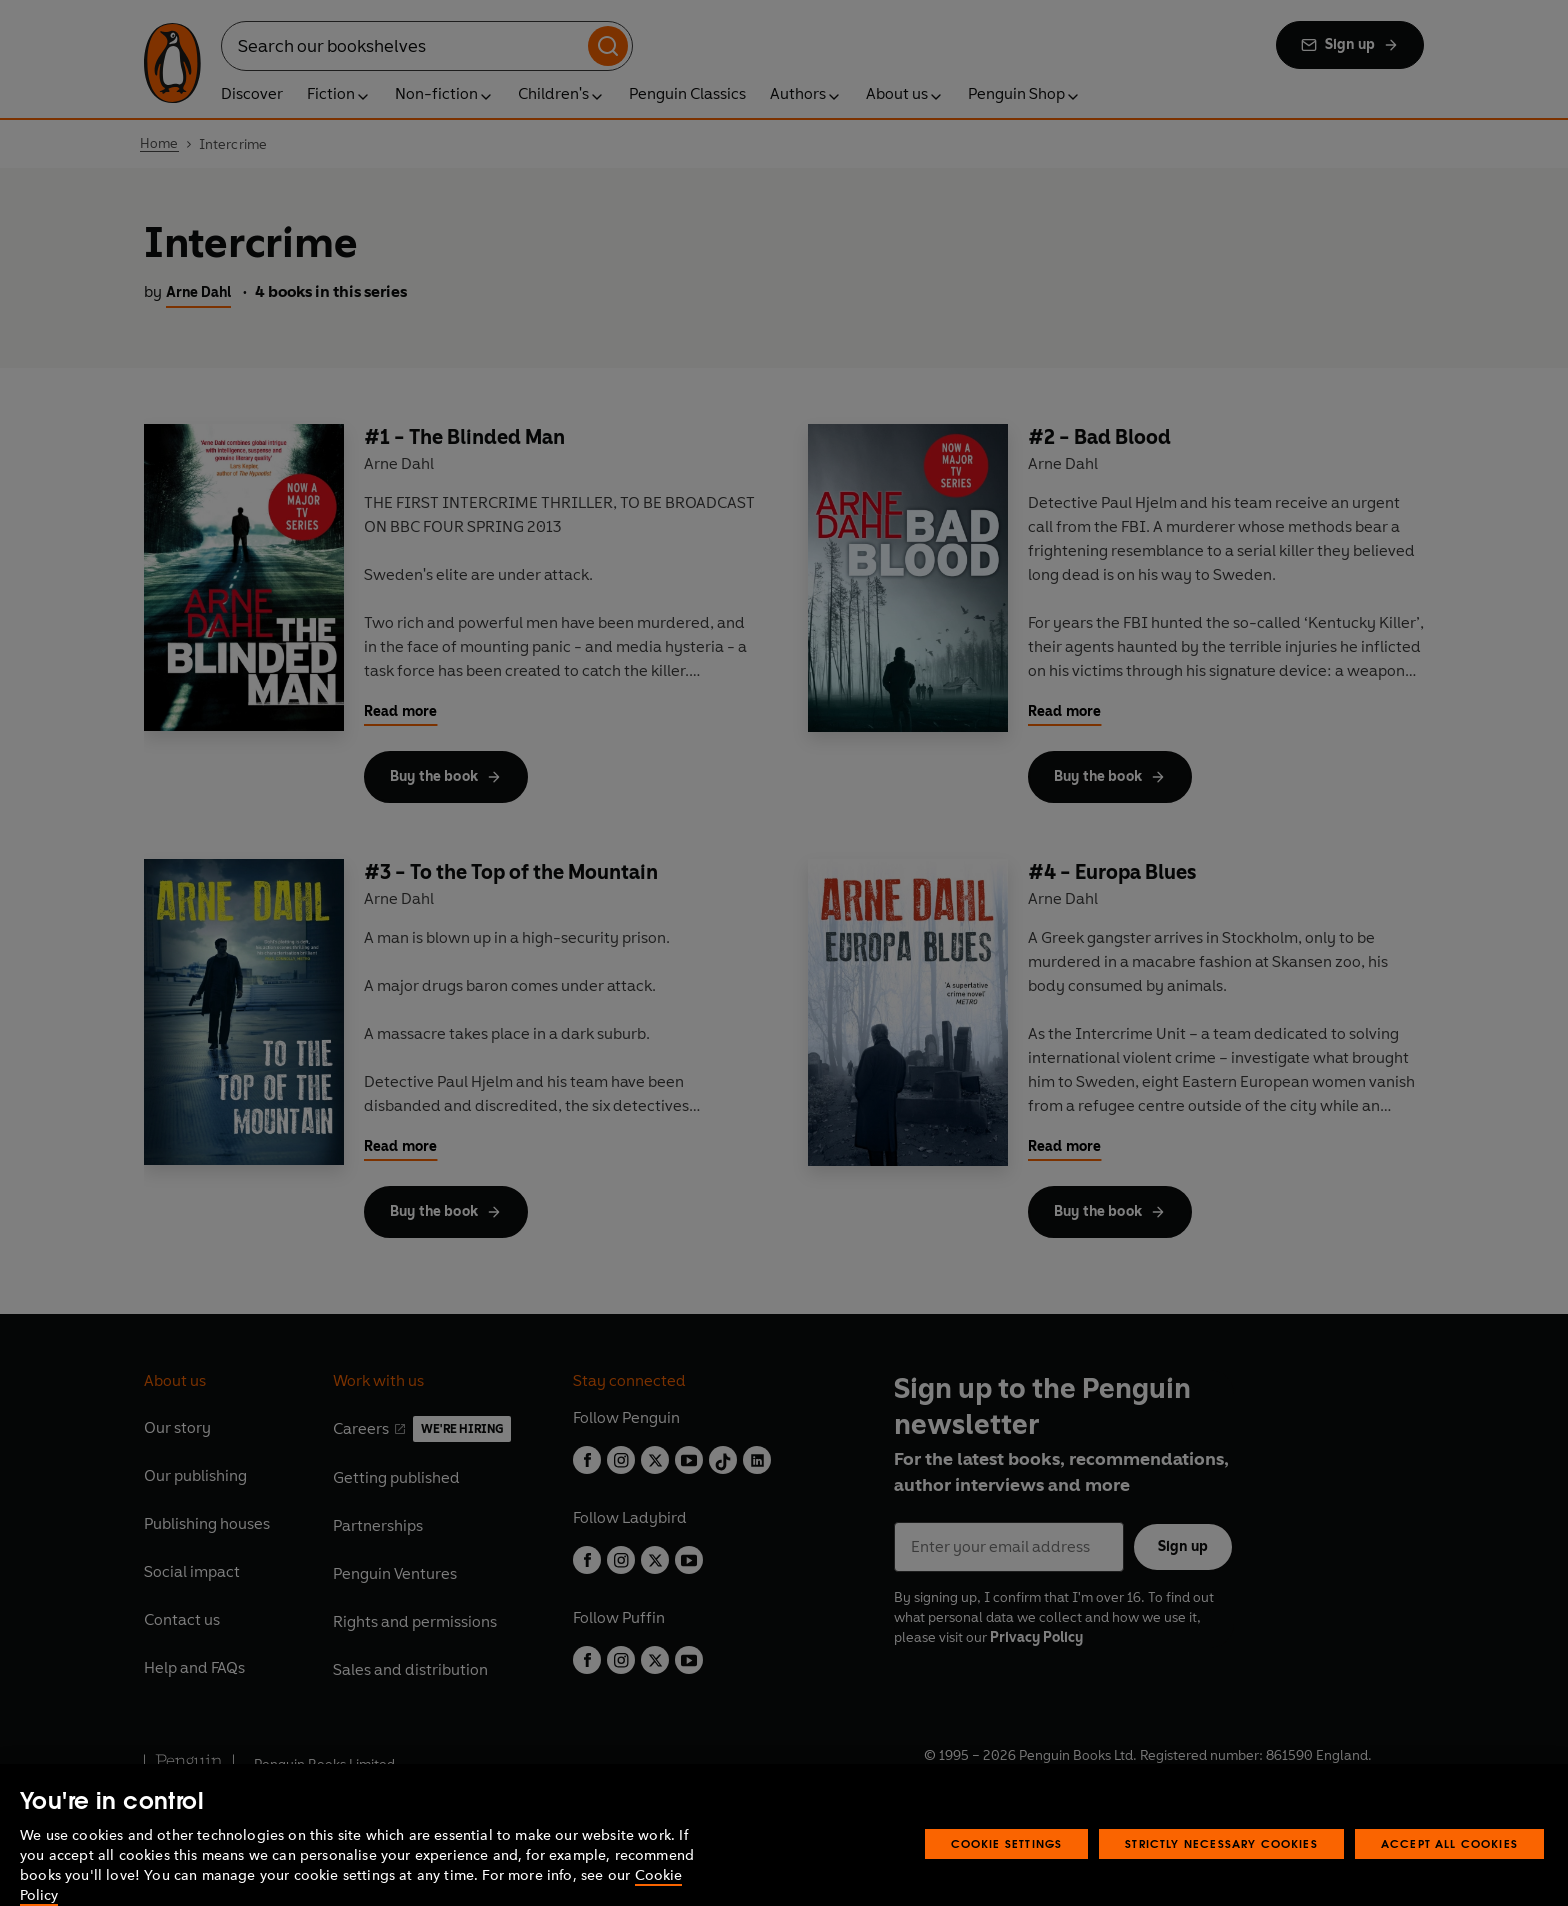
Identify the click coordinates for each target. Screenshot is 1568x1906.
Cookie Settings (1007, 1865)
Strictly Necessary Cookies (1221, 1865)
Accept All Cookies (1449, 1865)
